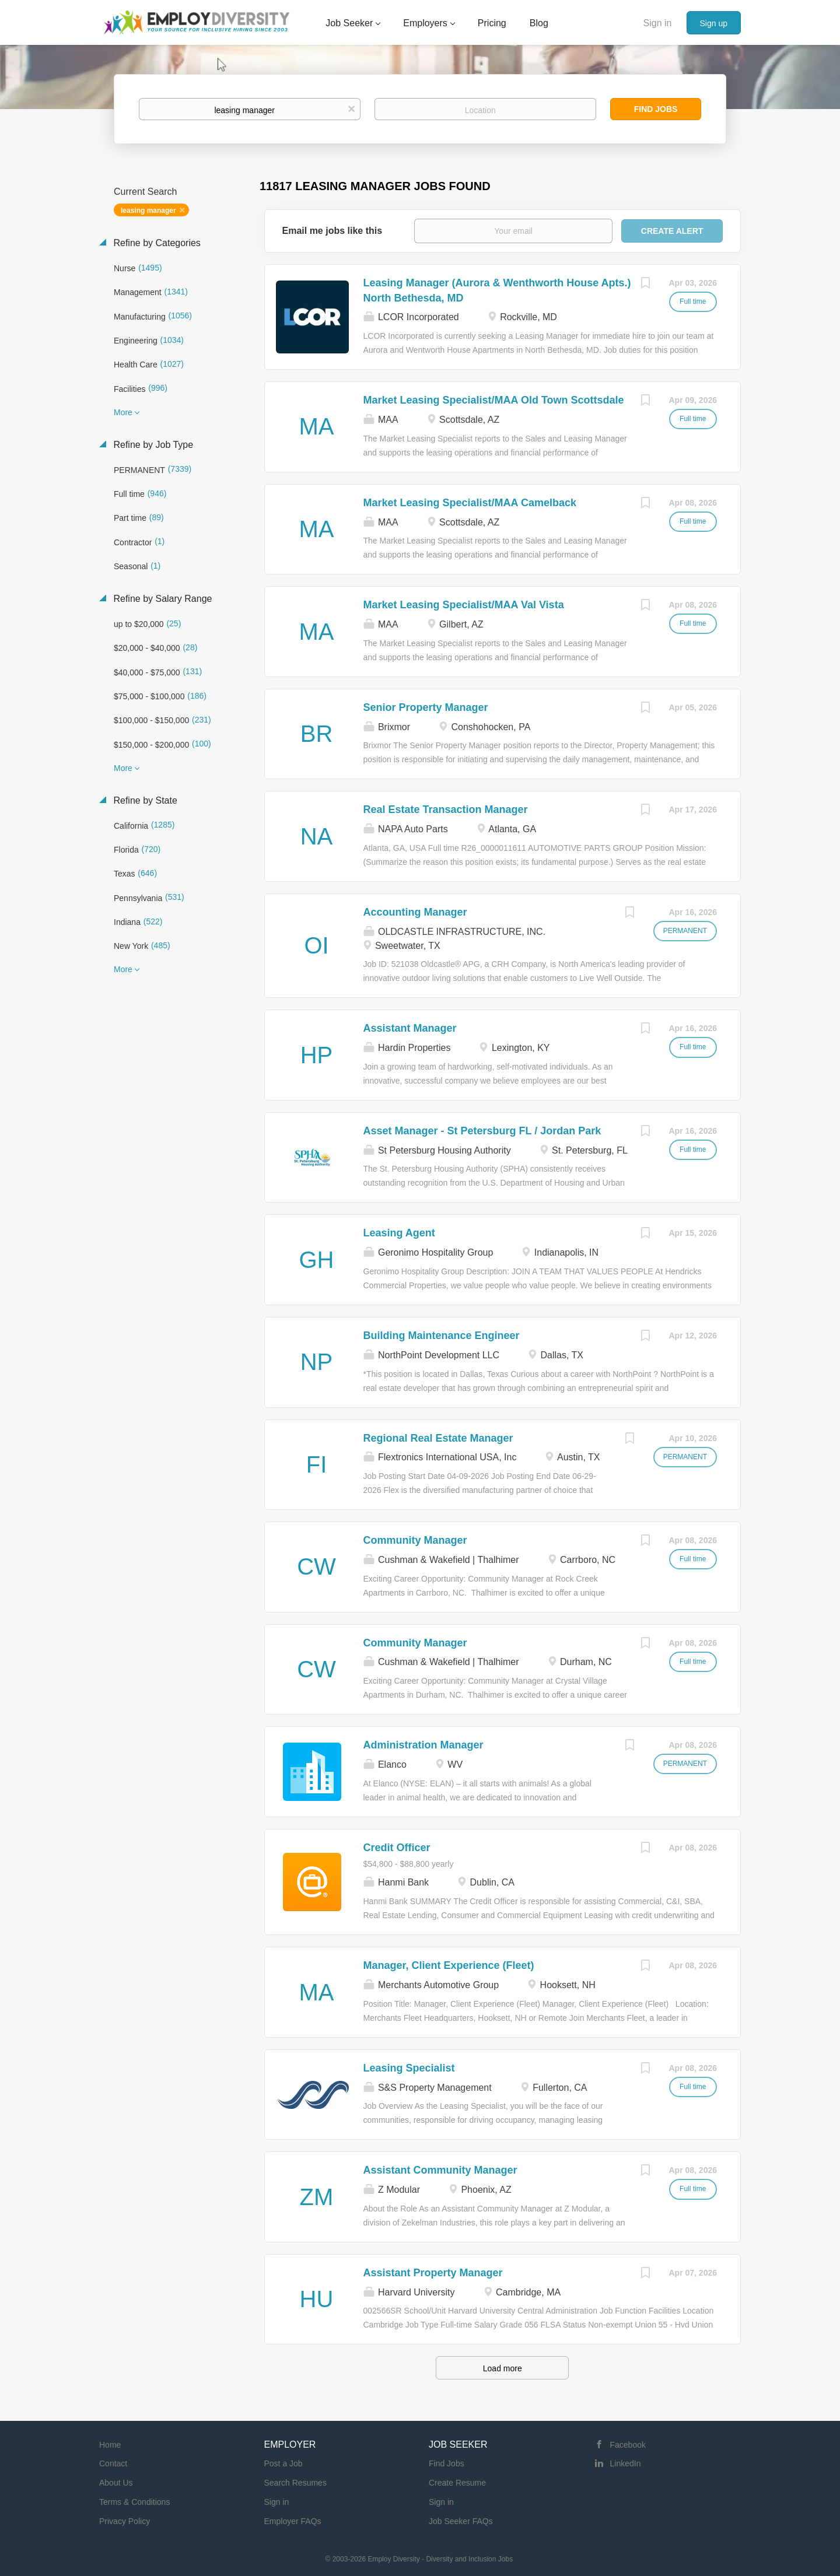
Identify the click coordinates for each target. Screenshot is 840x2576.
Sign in (657, 23)
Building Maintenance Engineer (441, 1335)
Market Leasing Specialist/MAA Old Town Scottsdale (493, 400)
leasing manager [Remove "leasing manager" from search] (148, 210)
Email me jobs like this (332, 231)
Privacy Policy (124, 2521)
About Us (116, 2482)
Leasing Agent (399, 1233)
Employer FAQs (292, 2521)
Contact (113, 2463)
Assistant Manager (410, 1028)
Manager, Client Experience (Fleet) (448, 1965)
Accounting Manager (415, 912)
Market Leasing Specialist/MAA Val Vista (463, 605)
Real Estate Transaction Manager (445, 809)
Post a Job (283, 2463)
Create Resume (457, 2482)
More (123, 412)
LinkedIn (625, 2463)
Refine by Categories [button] (156, 243)
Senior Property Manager (425, 707)
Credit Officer (396, 1847)
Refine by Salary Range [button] (161, 599)
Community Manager (415, 1540)
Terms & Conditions (134, 2502)
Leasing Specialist (409, 2068)
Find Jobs (656, 109)
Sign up (713, 23)
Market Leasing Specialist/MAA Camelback (469, 503)
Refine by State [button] (144, 800)
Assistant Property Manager (433, 2273)
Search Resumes (295, 2482)
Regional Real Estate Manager (438, 1438)
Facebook (628, 2444)
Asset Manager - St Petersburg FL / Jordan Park (482, 1131)
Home (110, 2444)
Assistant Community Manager (440, 2170)
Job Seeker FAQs (461, 2521)
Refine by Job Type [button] (152, 445)
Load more (502, 2368)
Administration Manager (423, 1745)
